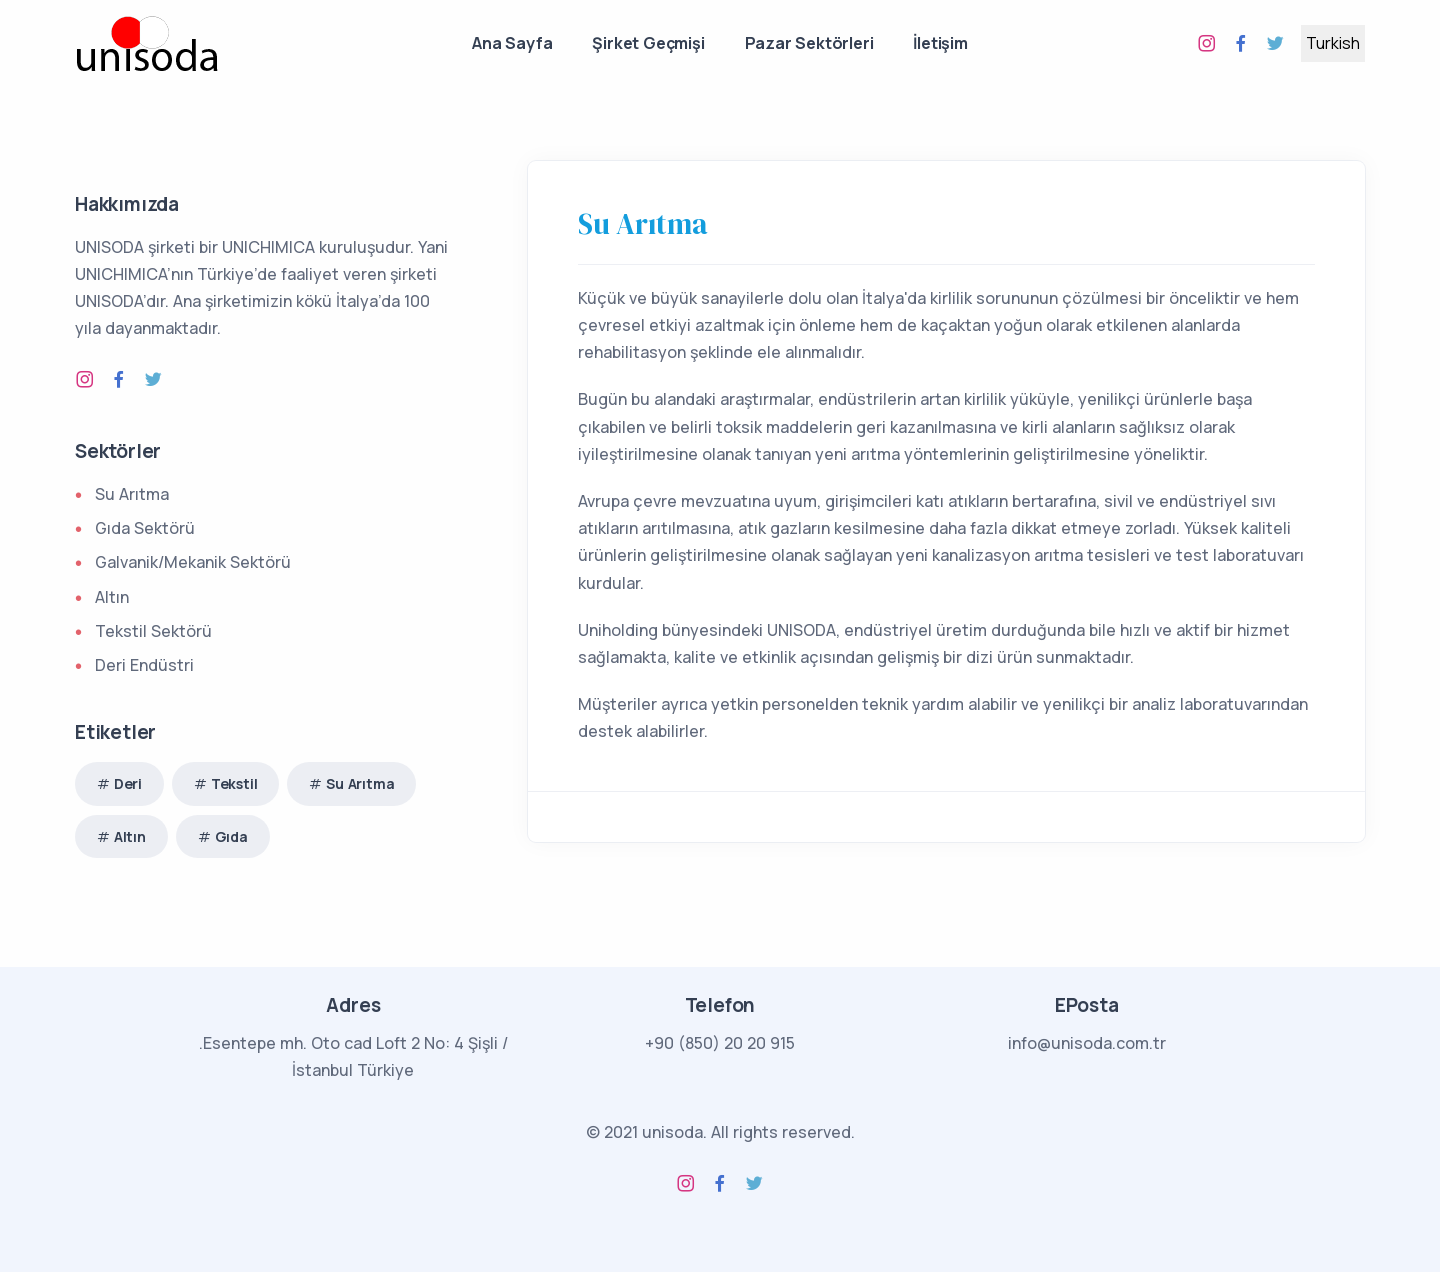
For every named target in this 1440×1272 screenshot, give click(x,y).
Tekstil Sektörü (153, 631)
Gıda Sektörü (145, 528)
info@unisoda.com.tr (1087, 1043)
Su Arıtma (643, 224)
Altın (112, 597)
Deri (128, 783)
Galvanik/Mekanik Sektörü (193, 562)
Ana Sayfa (512, 43)
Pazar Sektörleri (809, 43)
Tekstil (234, 783)
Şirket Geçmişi (648, 43)
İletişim (940, 43)
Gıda (231, 836)
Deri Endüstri (144, 665)
